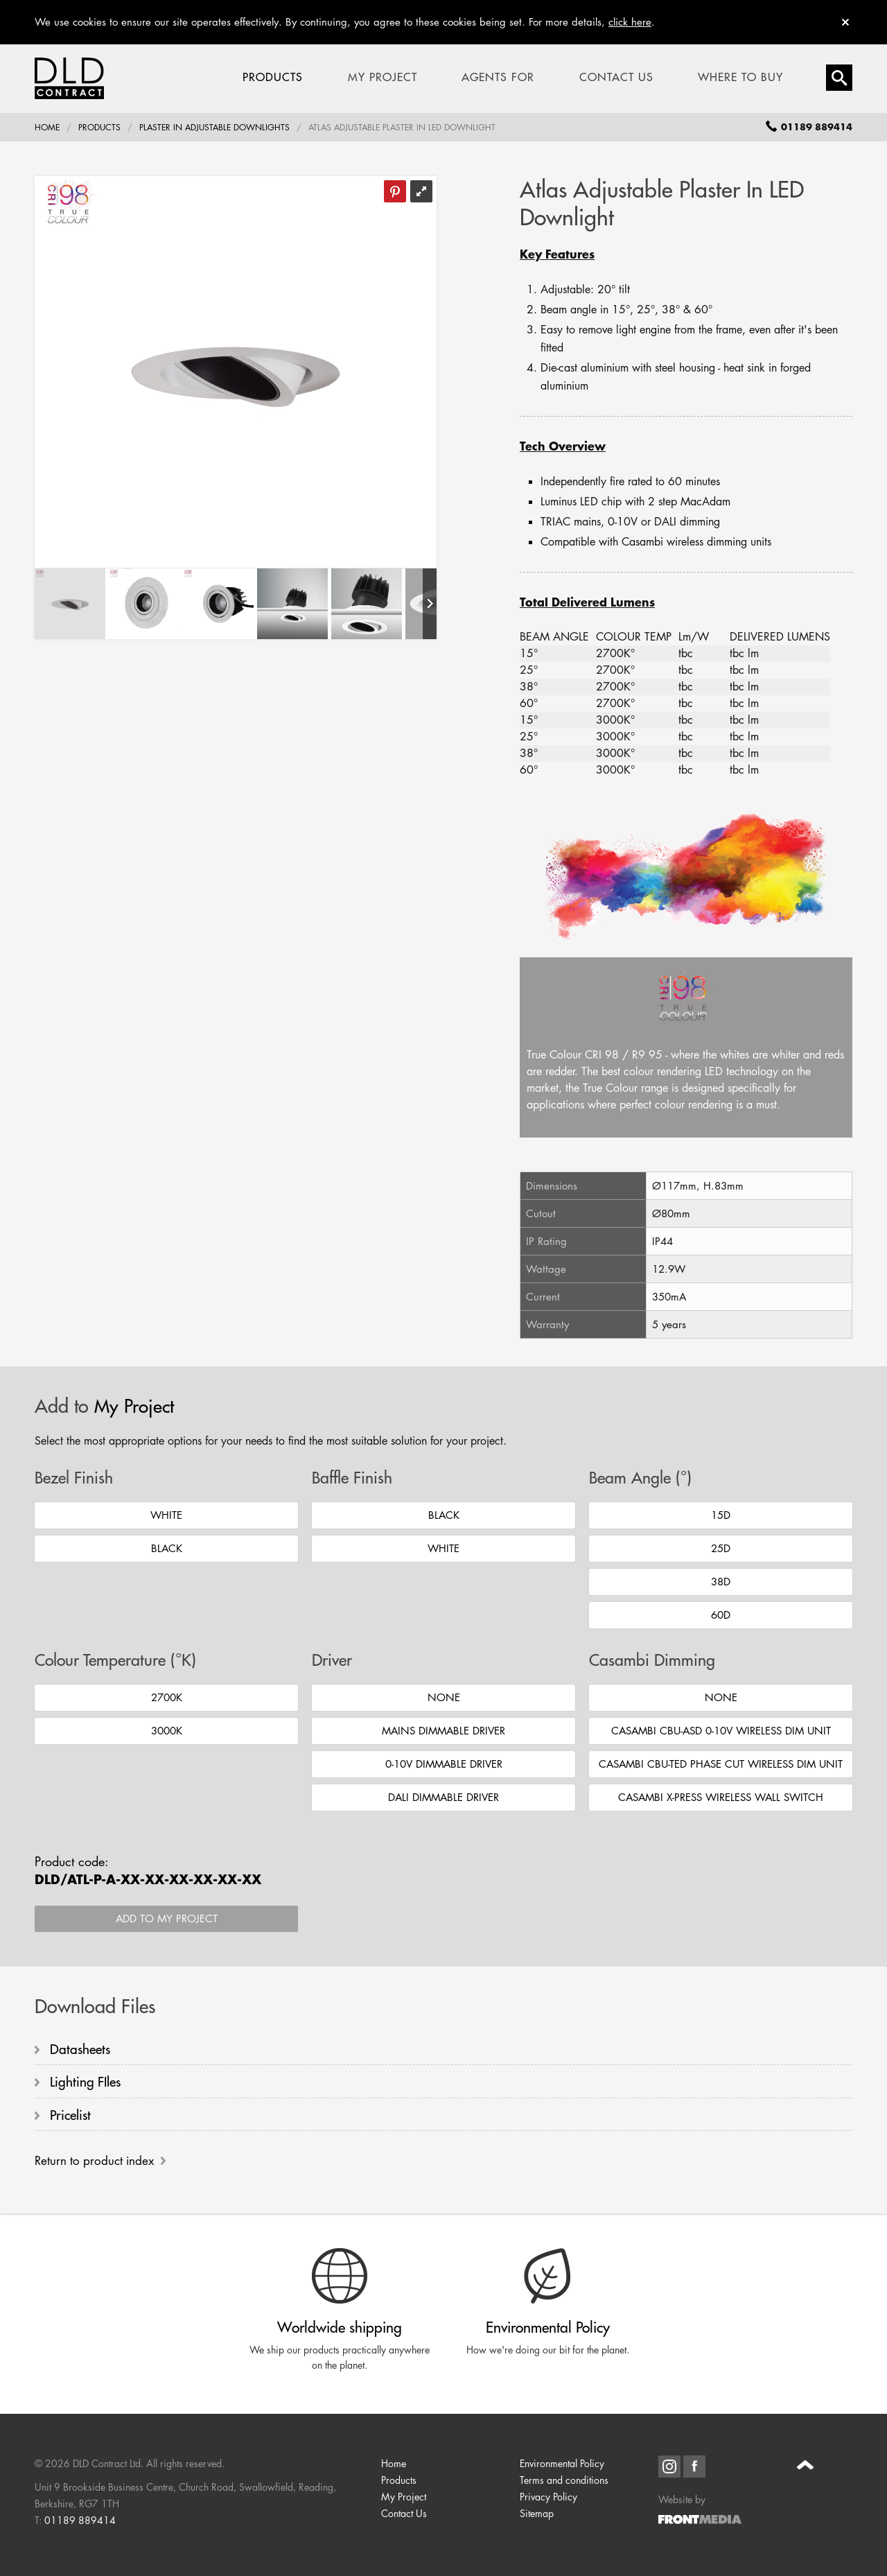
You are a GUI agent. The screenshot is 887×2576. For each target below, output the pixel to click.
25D (720, 1548)
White (166, 1515)
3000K (166, 1730)
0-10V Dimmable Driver (443, 1763)
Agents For (498, 78)
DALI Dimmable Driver (443, 1797)
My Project (382, 78)
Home (47, 128)
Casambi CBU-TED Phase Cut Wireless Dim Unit (721, 1763)
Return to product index (94, 2162)
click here (629, 21)
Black (166, 1548)
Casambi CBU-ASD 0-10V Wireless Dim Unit (721, 1730)
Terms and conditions (564, 2482)
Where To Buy (740, 78)
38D (720, 1581)
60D (720, 1614)
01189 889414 (80, 2522)
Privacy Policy (548, 2498)
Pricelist (70, 2115)
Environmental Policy (562, 2465)
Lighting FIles (85, 2082)
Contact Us (616, 78)
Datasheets (80, 2049)
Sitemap (537, 2515)
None (444, 1697)
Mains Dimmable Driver (443, 1730)
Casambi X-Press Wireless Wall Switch (720, 1797)
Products (273, 78)
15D (720, 1515)
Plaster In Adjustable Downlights (214, 128)
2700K (166, 1697)
